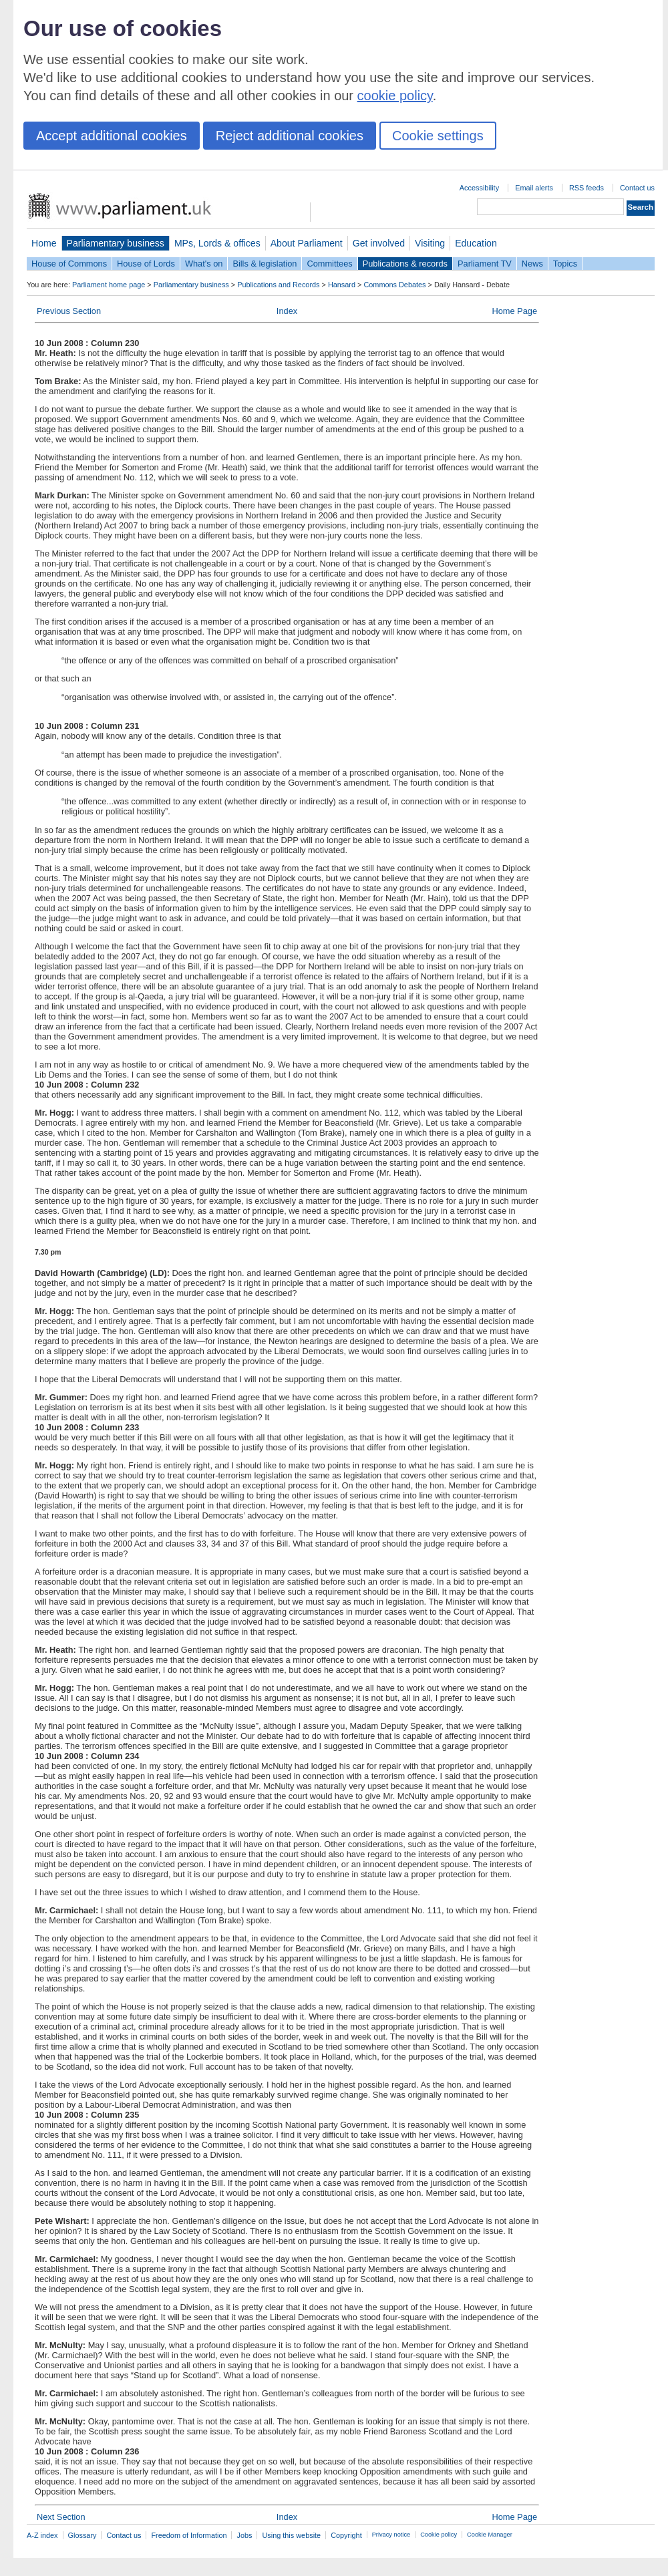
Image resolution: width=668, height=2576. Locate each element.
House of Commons (69, 264)
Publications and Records (278, 285)
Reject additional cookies (289, 135)
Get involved (379, 243)
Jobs (244, 2535)
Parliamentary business (115, 243)
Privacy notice (391, 2534)
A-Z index (42, 2535)
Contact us (637, 188)
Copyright (346, 2535)
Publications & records (405, 264)
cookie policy (395, 95)
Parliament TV (485, 264)
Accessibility (479, 188)
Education (476, 243)
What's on (204, 264)
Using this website (291, 2535)
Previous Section (69, 311)
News (532, 264)
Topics (565, 264)
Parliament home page (108, 285)
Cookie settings (438, 135)
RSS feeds (586, 188)
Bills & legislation (264, 264)
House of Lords (146, 264)
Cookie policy (438, 2534)
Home (44, 243)
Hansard (341, 285)
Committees (329, 264)
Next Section (61, 2517)
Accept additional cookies (111, 135)
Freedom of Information (188, 2535)
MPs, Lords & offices (217, 243)
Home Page (514, 311)
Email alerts (534, 188)
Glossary (82, 2535)
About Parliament (307, 243)
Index (287, 311)
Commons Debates (394, 285)
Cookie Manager (489, 2534)
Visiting (430, 243)
